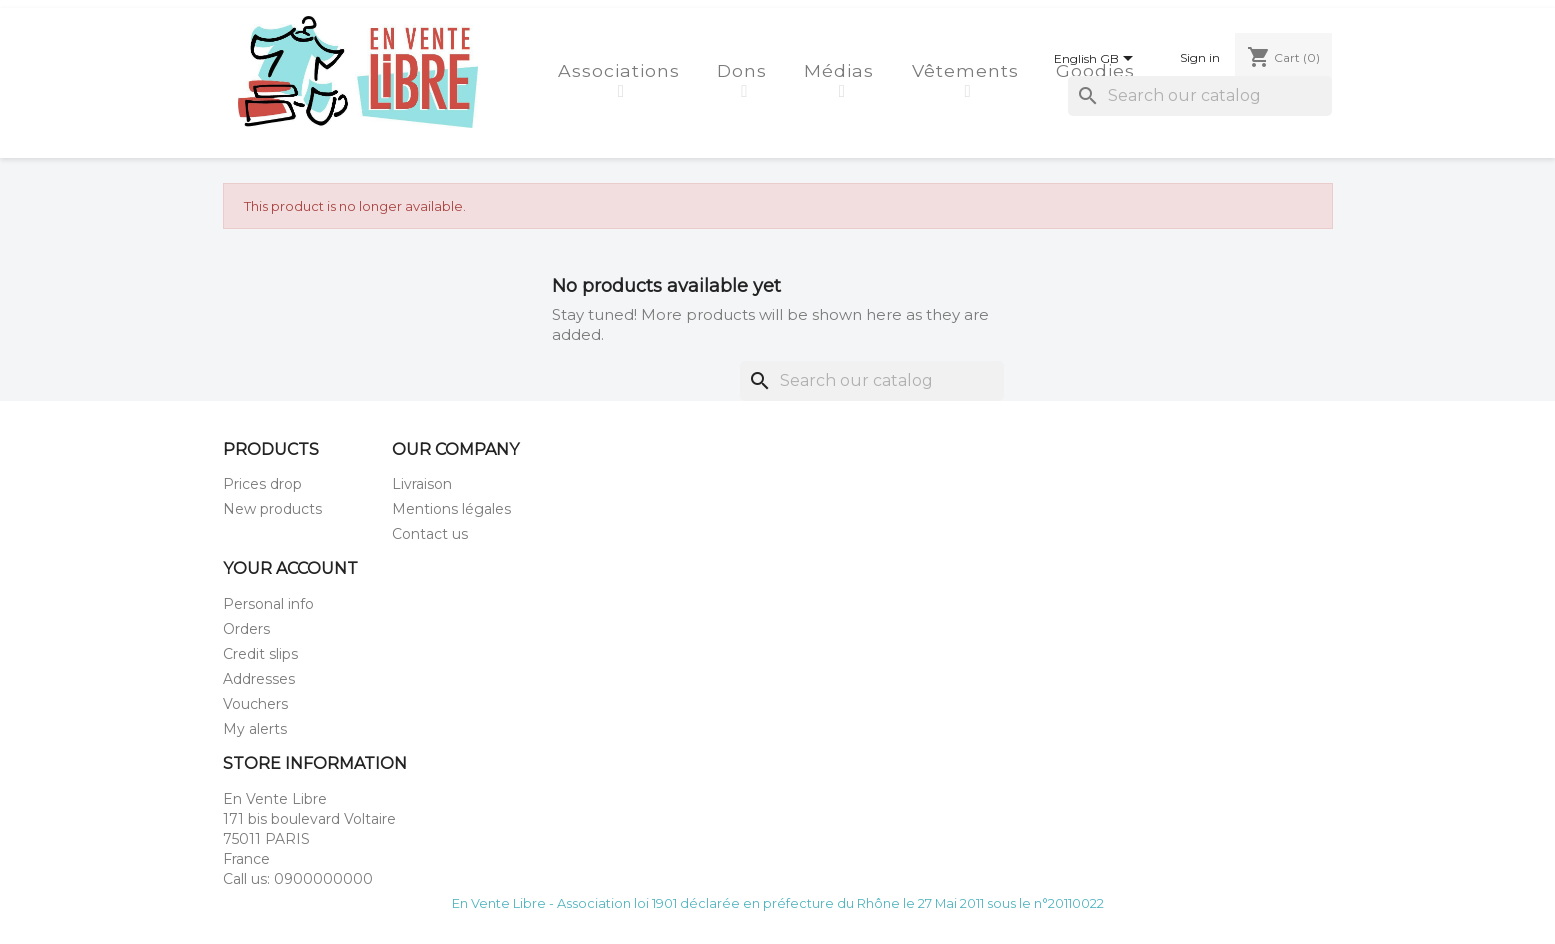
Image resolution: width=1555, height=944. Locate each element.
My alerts (255, 729)
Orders (246, 629)
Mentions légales (451, 509)
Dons (745, 70)
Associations (622, 70)
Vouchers (255, 704)
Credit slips (260, 654)
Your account (290, 568)
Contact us (430, 534)
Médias (842, 70)
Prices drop (262, 484)
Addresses (259, 679)
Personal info (268, 604)
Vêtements (968, 70)
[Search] (1200, 96)
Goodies (1098, 70)
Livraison (422, 484)
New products (272, 509)
